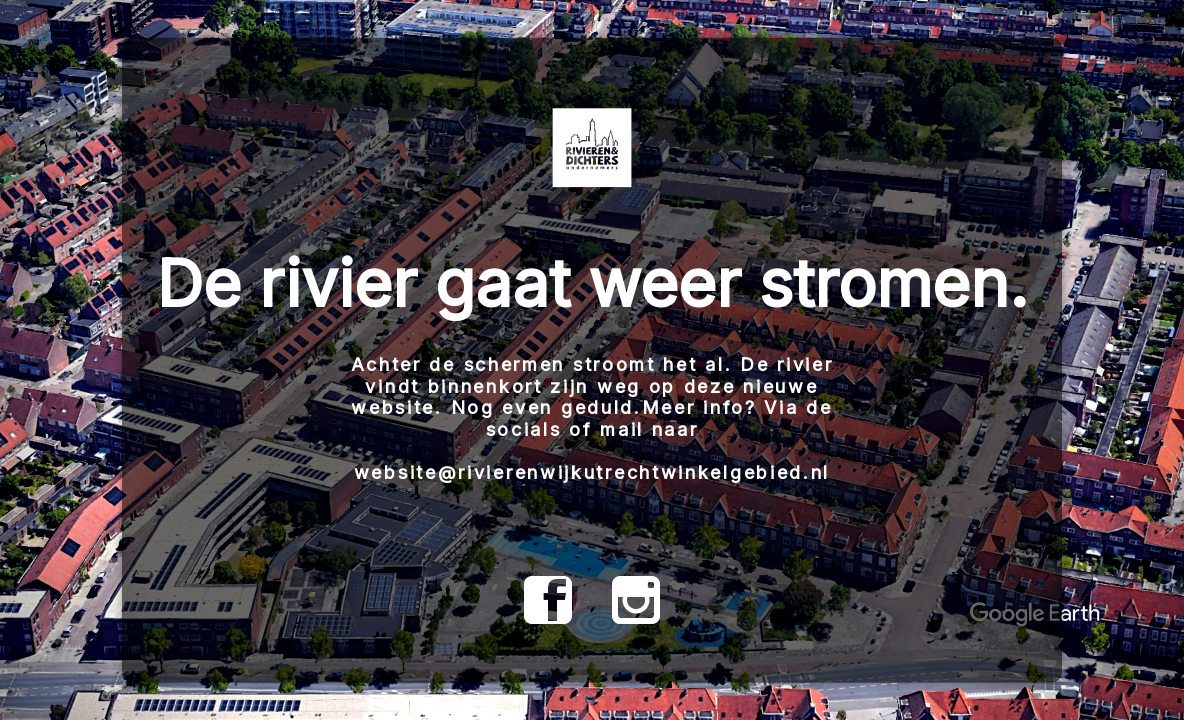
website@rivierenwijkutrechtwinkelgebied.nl (592, 472)
